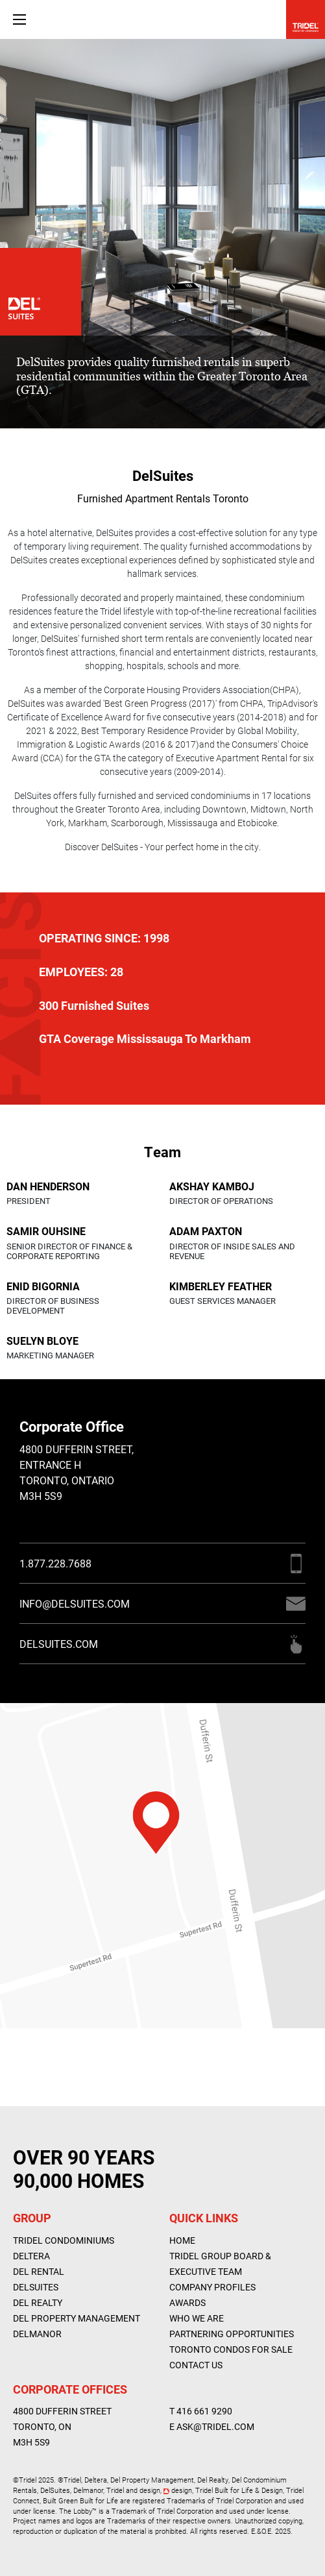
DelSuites (35, 2287)
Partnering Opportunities (231, 2333)
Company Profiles (212, 2287)
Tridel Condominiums (63, 2240)
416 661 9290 (204, 2411)
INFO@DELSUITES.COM (74, 1603)
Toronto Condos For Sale (231, 2349)
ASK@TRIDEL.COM (215, 2426)
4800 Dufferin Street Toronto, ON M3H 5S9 (62, 2426)
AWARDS (187, 2302)
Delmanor (37, 2333)
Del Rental (38, 2271)
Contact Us (196, 2365)
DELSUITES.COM (58, 1643)
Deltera (31, 2256)
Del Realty (37, 2302)
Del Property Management (76, 2318)
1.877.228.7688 (55, 1563)
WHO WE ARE (196, 2318)
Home (182, 2240)
